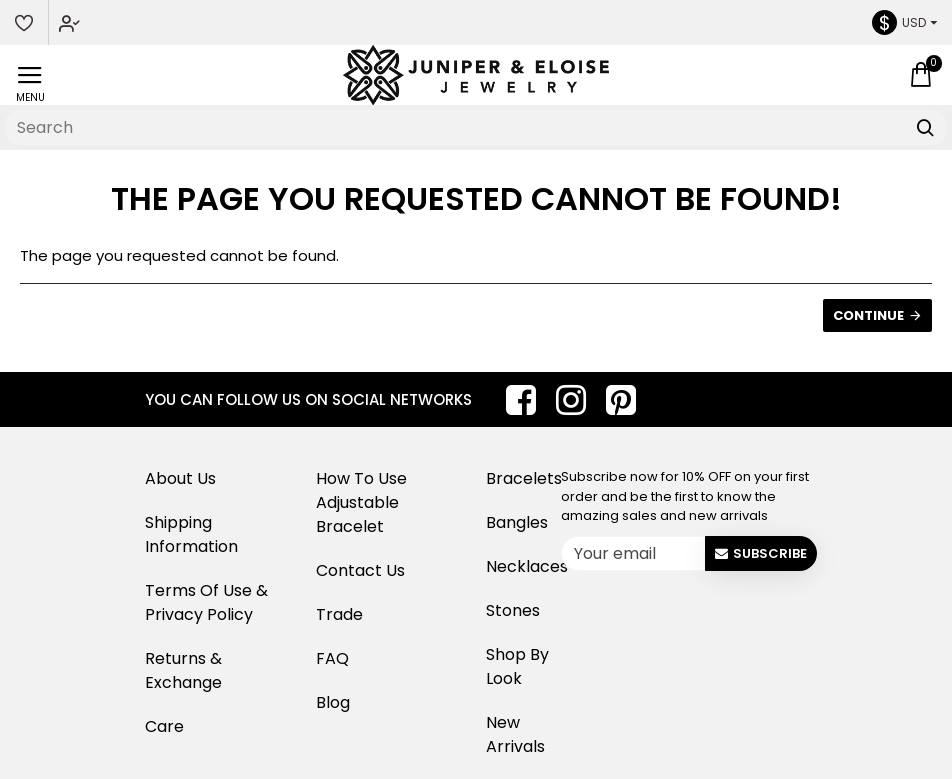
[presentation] (716, 617)
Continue (868, 315)
